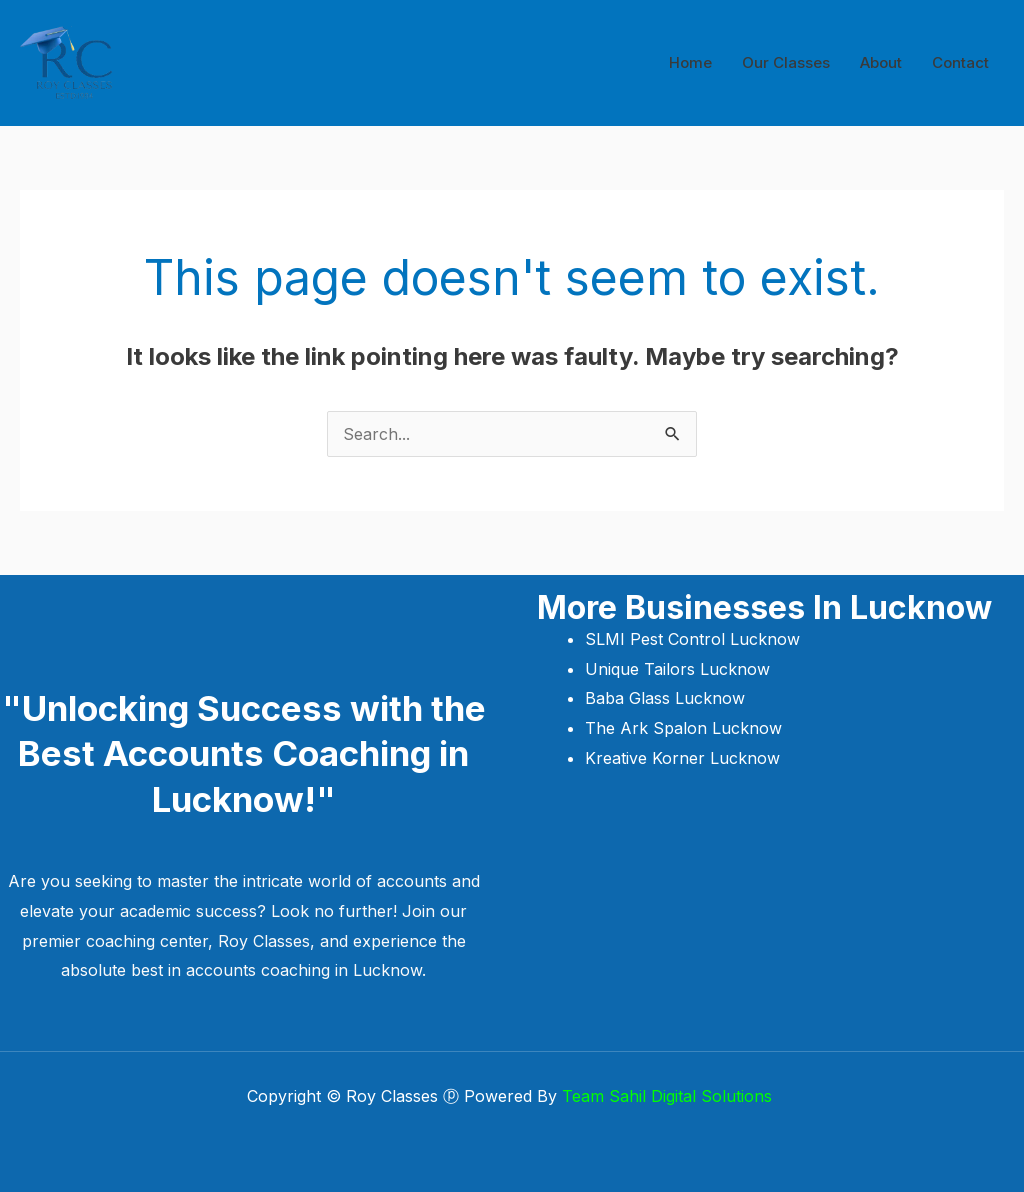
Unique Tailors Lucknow (680, 669)
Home (690, 62)
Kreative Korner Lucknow (682, 758)
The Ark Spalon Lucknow (683, 728)
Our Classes (786, 62)
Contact (960, 62)
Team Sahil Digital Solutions (669, 1096)
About (881, 62)
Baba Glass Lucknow (665, 698)
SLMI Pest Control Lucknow (695, 639)
